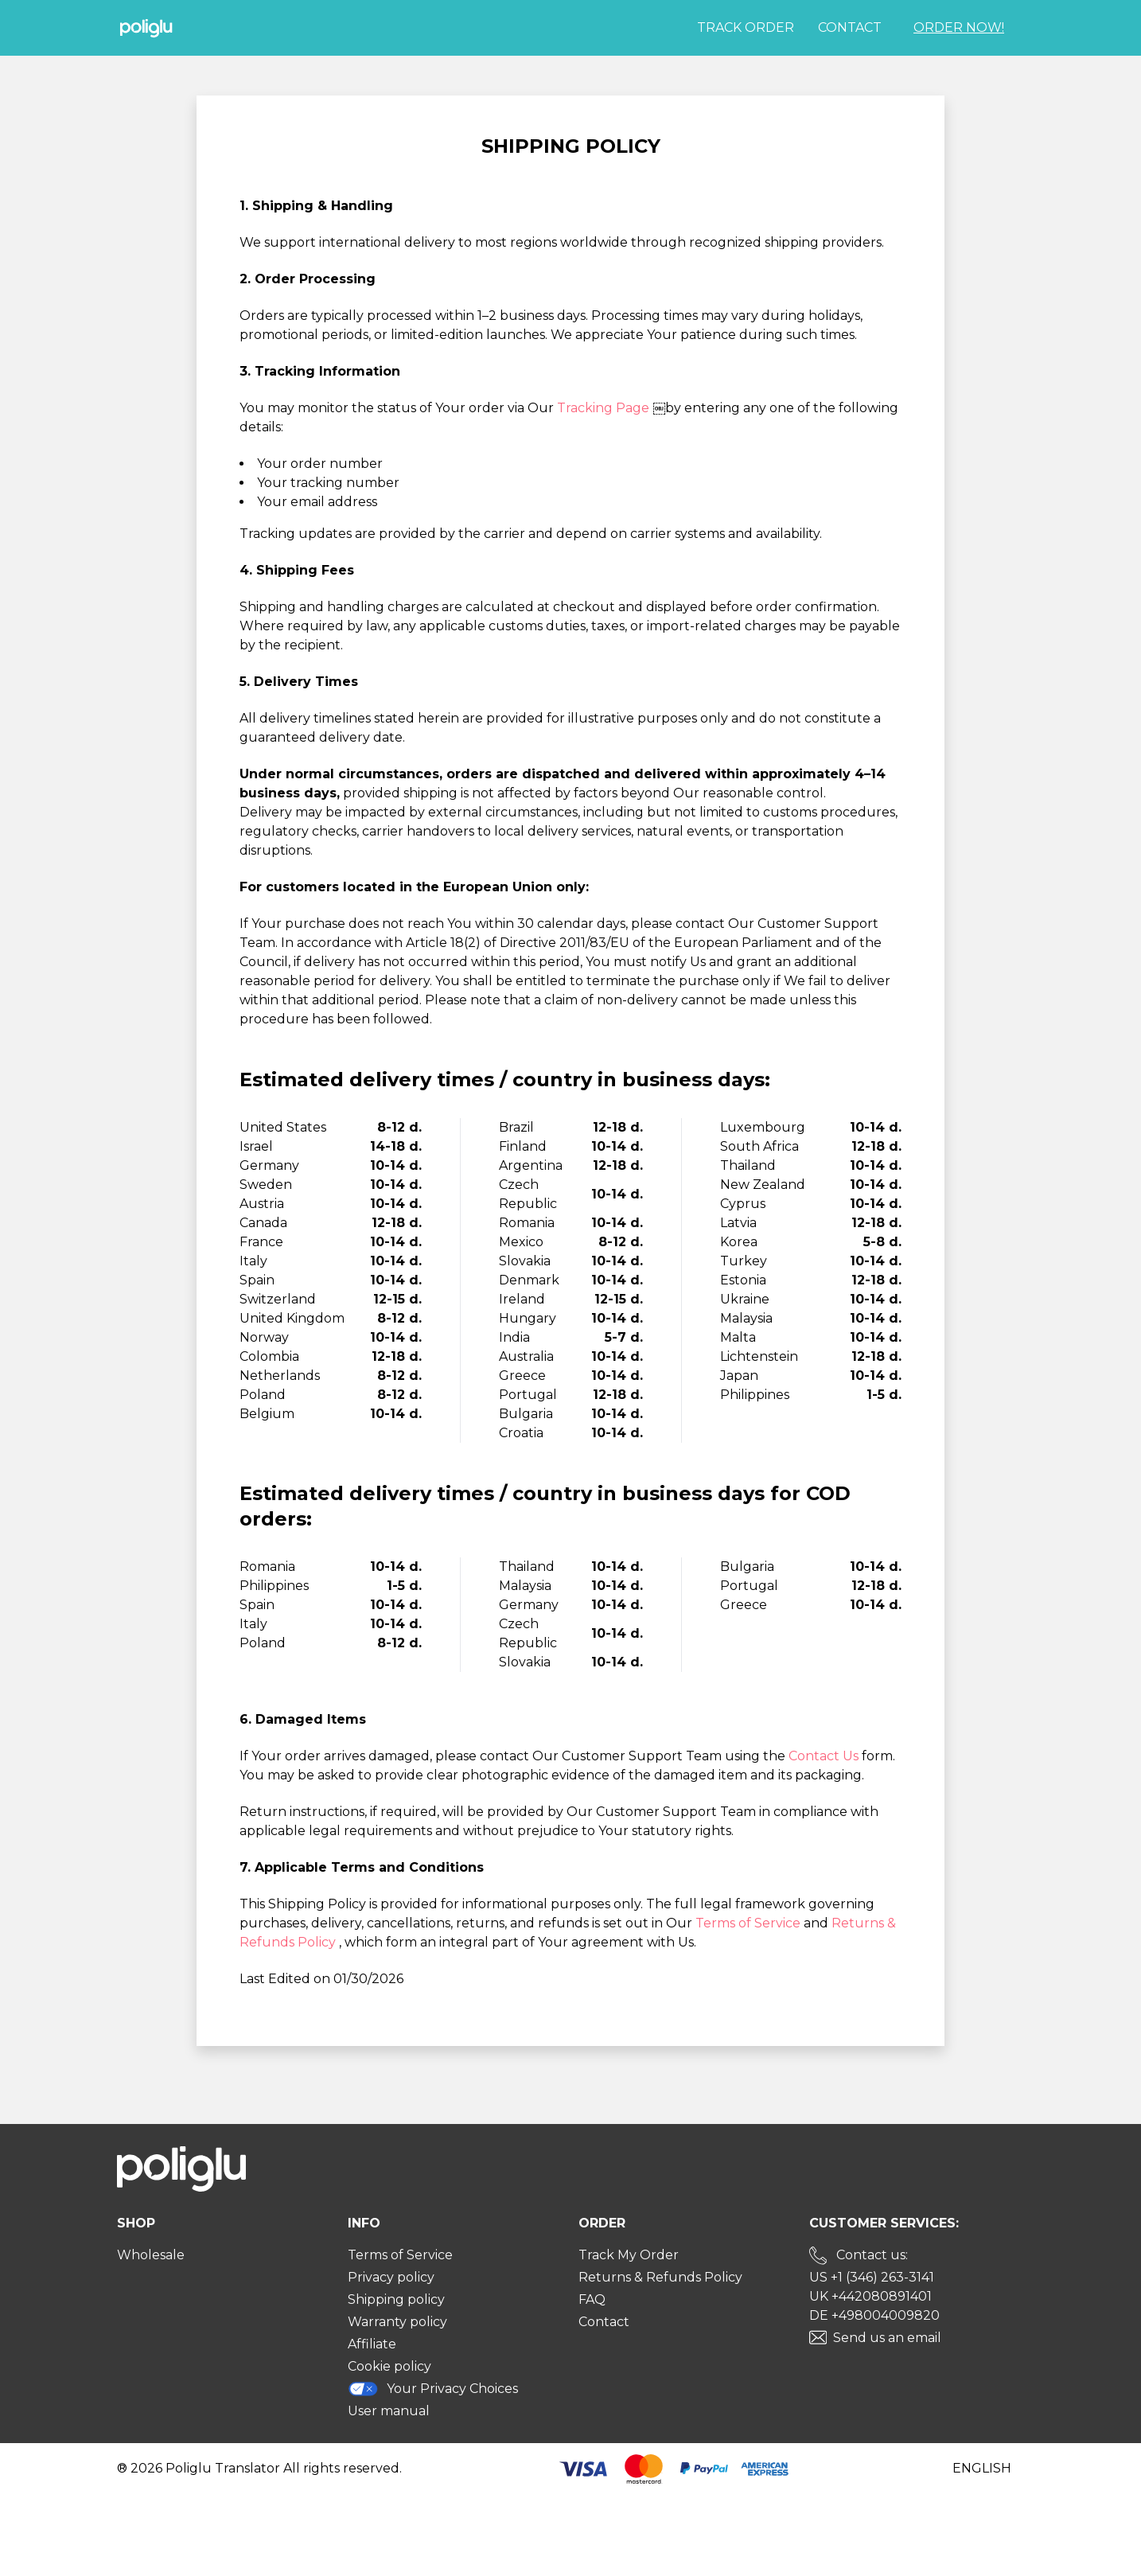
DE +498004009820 (874, 2315)
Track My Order (628, 2254)
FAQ (592, 2299)
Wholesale (151, 2254)
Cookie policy (389, 2366)
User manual (389, 2410)
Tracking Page (604, 407)
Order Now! (958, 27)
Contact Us (825, 1755)
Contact (850, 27)
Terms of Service (749, 1923)
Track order (745, 27)
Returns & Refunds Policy (660, 2277)
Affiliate (372, 2344)
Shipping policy (396, 2299)
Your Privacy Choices (433, 2388)
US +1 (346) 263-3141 (871, 2277)
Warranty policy (397, 2321)
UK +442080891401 (870, 2296)
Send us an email (887, 2337)
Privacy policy (391, 2277)
